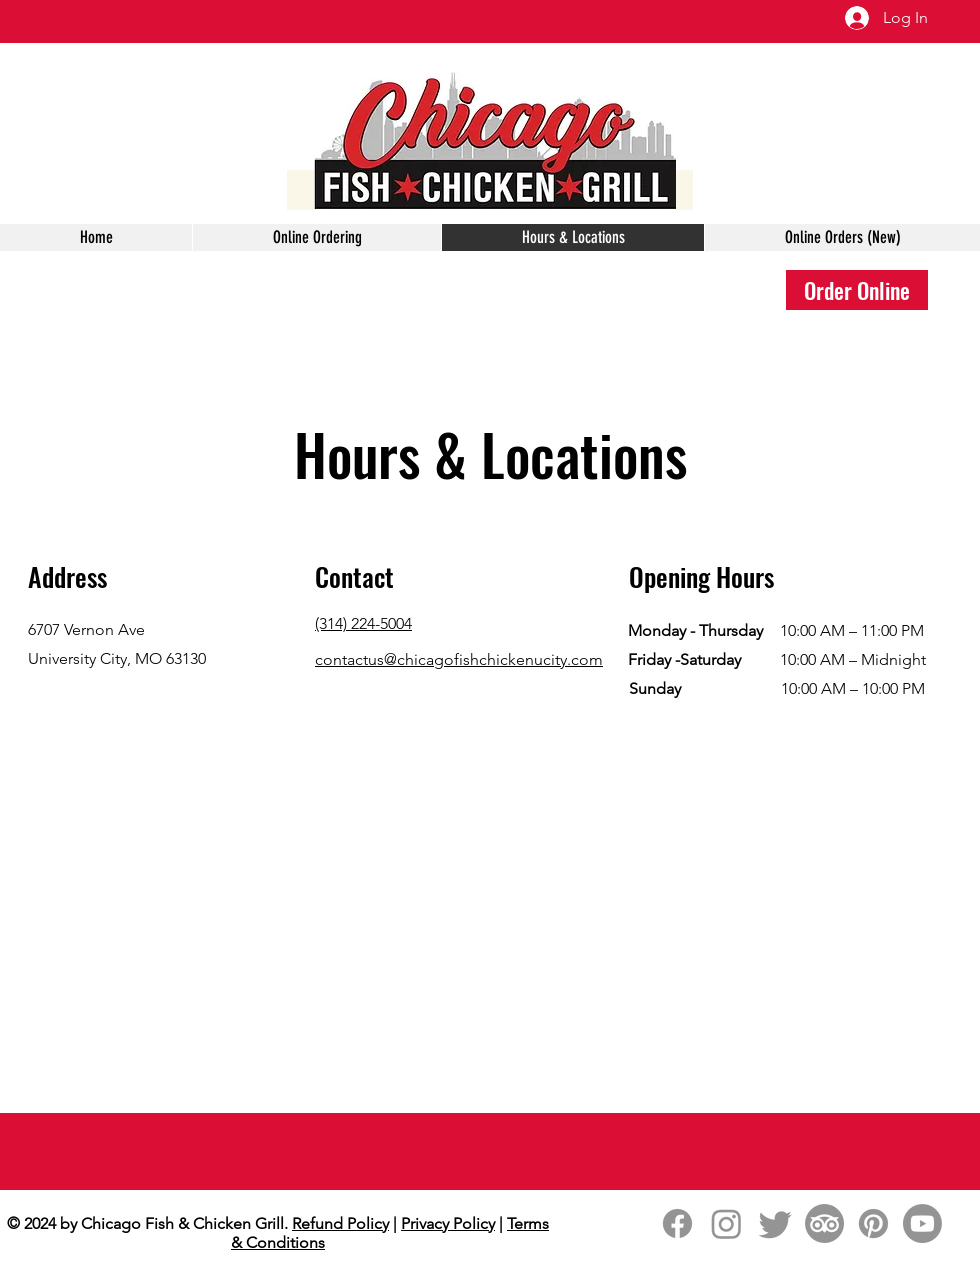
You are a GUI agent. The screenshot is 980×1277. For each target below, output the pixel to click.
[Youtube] (922, 1223)
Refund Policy (340, 1223)
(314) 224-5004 (363, 623)
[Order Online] (857, 290)
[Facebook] (677, 1223)
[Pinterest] (873, 1223)
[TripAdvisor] (824, 1223)
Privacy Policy (448, 1223)
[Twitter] (775, 1223)
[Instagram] (726, 1223)
